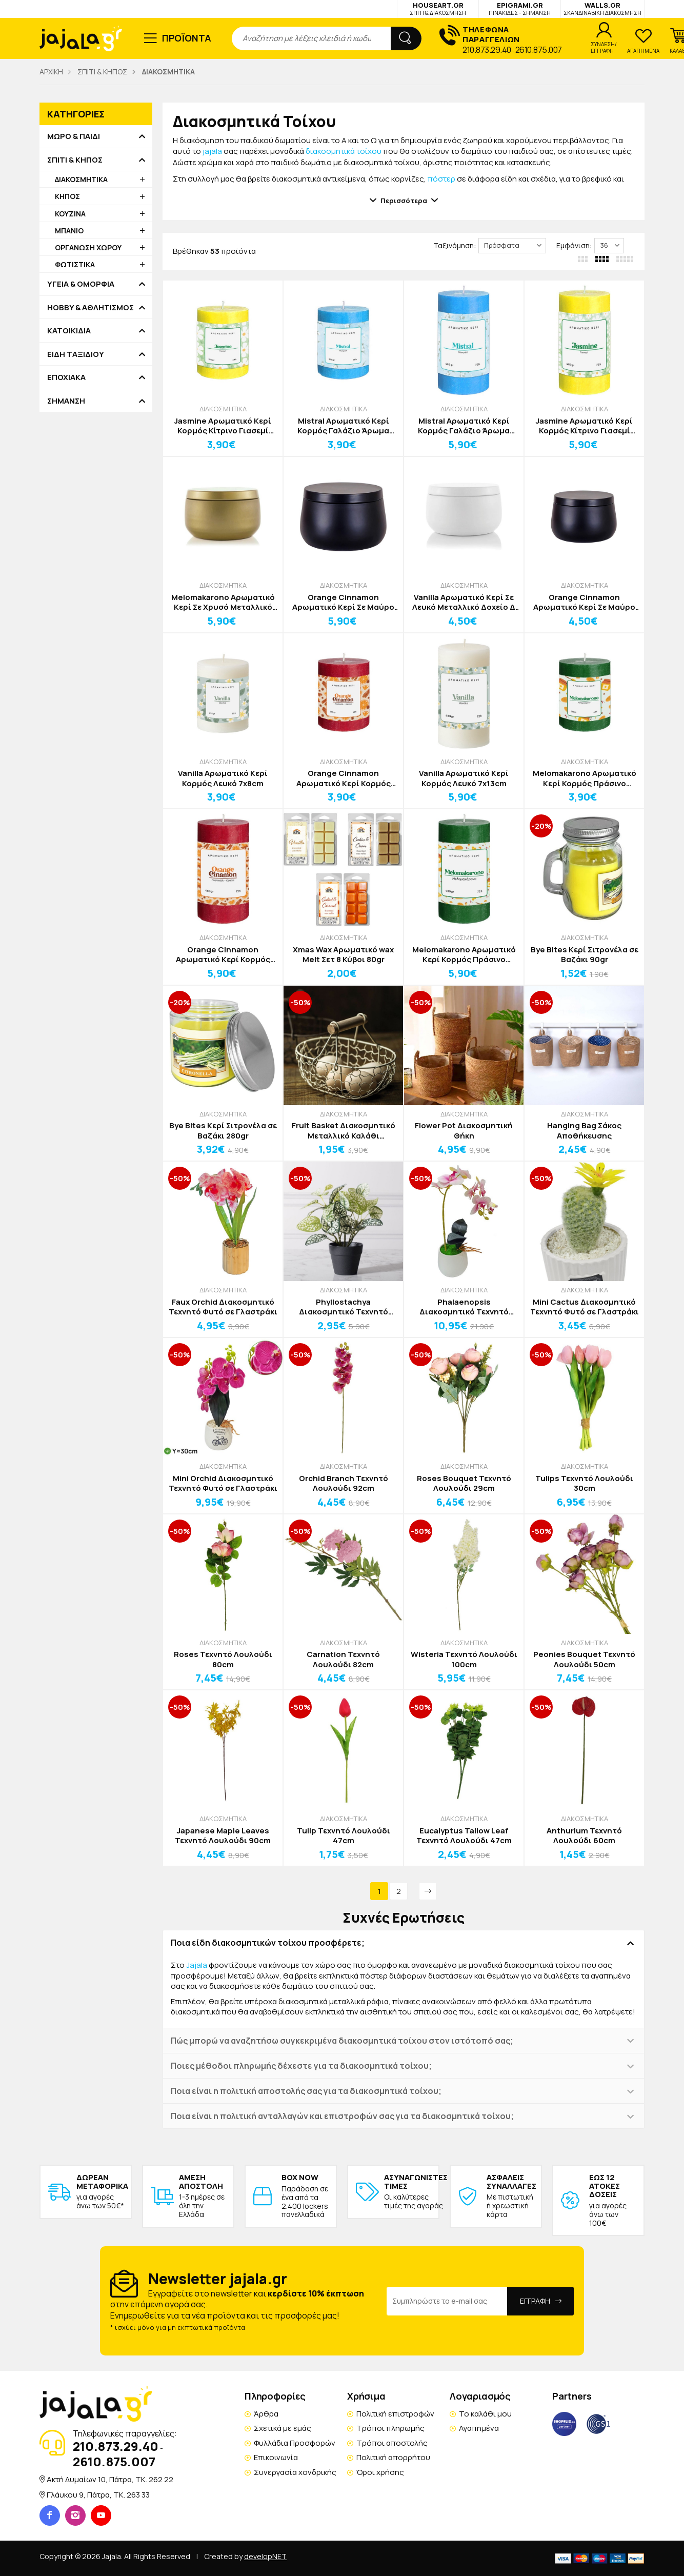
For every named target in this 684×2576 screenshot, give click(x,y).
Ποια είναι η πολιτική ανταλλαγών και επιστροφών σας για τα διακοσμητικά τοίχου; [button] (342, 2116)
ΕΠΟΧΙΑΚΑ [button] (66, 377)
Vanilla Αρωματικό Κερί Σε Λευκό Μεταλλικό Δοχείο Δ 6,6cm (463, 602)
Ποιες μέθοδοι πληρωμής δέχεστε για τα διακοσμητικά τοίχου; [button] (301, 2065)
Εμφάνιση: (574, 245)
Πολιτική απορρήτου (393, 2457)
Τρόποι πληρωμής (390, 2428)
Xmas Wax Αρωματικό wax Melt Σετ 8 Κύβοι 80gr (343, 955)
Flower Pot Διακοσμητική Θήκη (464, 1131)
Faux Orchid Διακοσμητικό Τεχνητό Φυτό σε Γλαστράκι (223, 1307)
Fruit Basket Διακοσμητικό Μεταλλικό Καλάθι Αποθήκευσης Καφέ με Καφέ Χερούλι (343, 1131)
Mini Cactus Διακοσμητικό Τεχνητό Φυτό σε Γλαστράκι (584, 1307)
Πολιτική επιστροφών (395, 2413)
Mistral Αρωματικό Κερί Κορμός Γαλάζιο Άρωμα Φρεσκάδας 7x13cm (464, 426)
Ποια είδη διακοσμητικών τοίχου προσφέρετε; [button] (268, 1942)
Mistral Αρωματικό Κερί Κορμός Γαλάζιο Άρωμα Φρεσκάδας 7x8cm (343, 426)
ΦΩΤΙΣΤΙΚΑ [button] (75, 264)
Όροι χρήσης (380, 2472)
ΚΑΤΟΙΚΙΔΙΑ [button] (69, 331)
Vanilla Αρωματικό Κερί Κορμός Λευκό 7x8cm (223, 778)
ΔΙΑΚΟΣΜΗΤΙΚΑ (223, 408)
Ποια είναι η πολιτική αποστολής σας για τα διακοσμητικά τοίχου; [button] (306, 2090)
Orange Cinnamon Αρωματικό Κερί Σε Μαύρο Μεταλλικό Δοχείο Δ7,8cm (343, 602)
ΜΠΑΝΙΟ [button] (69, 230)
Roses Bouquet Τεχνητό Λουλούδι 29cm (464, 1483)
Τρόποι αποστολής (392, 2443)
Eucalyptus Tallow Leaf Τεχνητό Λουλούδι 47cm (464, 1836)
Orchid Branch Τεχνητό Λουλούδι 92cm (343, 1483)
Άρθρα (266, 2413)
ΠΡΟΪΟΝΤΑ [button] (187, 38)
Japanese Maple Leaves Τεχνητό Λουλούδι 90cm (223, 1836)
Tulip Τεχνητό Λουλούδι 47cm (343, 1836)
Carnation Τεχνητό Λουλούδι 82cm (343, 1659)
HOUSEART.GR (438, 8)
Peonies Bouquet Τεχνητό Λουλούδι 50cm (584, 1659)
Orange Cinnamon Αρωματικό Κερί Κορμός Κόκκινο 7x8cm (343, 778)
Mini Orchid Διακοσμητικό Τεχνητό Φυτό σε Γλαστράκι (223, 1483)
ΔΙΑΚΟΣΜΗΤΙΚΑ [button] (81, 179)
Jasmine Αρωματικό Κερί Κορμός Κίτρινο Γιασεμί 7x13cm (584, 426)
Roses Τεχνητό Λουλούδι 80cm (223, 1659)
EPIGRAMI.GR (520, 8)
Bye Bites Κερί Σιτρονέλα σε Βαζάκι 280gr (223, 1131)
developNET (265, 2556)
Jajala (196, 1965)
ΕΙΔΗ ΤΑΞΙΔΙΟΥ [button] (75, 354)
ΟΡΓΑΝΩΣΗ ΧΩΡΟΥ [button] (88, 247)
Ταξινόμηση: (454, 245)
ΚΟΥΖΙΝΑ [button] (70, 213)
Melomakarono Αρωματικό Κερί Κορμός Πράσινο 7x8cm (584, 778)
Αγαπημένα (479, 2428)
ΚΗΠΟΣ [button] (67, 196)
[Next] (428, 1891)
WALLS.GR (602, 8)
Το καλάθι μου (485, 2413)
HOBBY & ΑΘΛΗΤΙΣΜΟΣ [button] (90, 308)
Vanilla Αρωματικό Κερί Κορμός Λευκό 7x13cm (464, 778)
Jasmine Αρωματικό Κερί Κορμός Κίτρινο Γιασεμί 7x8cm (222, 426)
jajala (212, 151)
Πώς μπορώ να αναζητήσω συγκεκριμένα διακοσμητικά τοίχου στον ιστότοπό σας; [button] (342, 2040)
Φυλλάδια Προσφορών (294, 2443)
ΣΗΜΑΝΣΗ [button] (66, 401)
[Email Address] (447, 2301)
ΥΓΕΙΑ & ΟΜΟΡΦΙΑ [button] (80, 284)
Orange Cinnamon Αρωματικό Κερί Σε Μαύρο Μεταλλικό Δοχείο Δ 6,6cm (584, 602)
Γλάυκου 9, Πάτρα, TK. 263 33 (98, 2494)
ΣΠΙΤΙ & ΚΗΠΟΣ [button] (75, 160)
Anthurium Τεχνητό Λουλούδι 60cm (584, 1836)
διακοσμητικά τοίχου (343, 151)
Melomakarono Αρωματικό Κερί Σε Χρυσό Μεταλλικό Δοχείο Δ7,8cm (223, 602)
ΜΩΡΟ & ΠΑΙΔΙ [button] (73, 136)
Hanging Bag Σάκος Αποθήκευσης (584, 1131)
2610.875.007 (538, 49)
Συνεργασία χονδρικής (295, 2472)
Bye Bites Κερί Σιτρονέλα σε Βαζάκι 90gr (584, 955)
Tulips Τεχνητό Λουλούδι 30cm (584, 1483)
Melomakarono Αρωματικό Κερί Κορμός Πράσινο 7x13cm (464, 955)
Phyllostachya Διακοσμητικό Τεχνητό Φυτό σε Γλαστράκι (343, 1307)
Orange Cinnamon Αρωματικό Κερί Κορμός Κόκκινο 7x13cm (223, 955)
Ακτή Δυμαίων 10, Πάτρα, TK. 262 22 (110, 2479)
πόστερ (441, 178)
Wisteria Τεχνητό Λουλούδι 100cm (464, 1659)
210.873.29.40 (486, 49)
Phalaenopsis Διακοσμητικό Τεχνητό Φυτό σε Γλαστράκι (464, 1307)
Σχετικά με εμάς (282, 2428)
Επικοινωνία (276, 2457)
